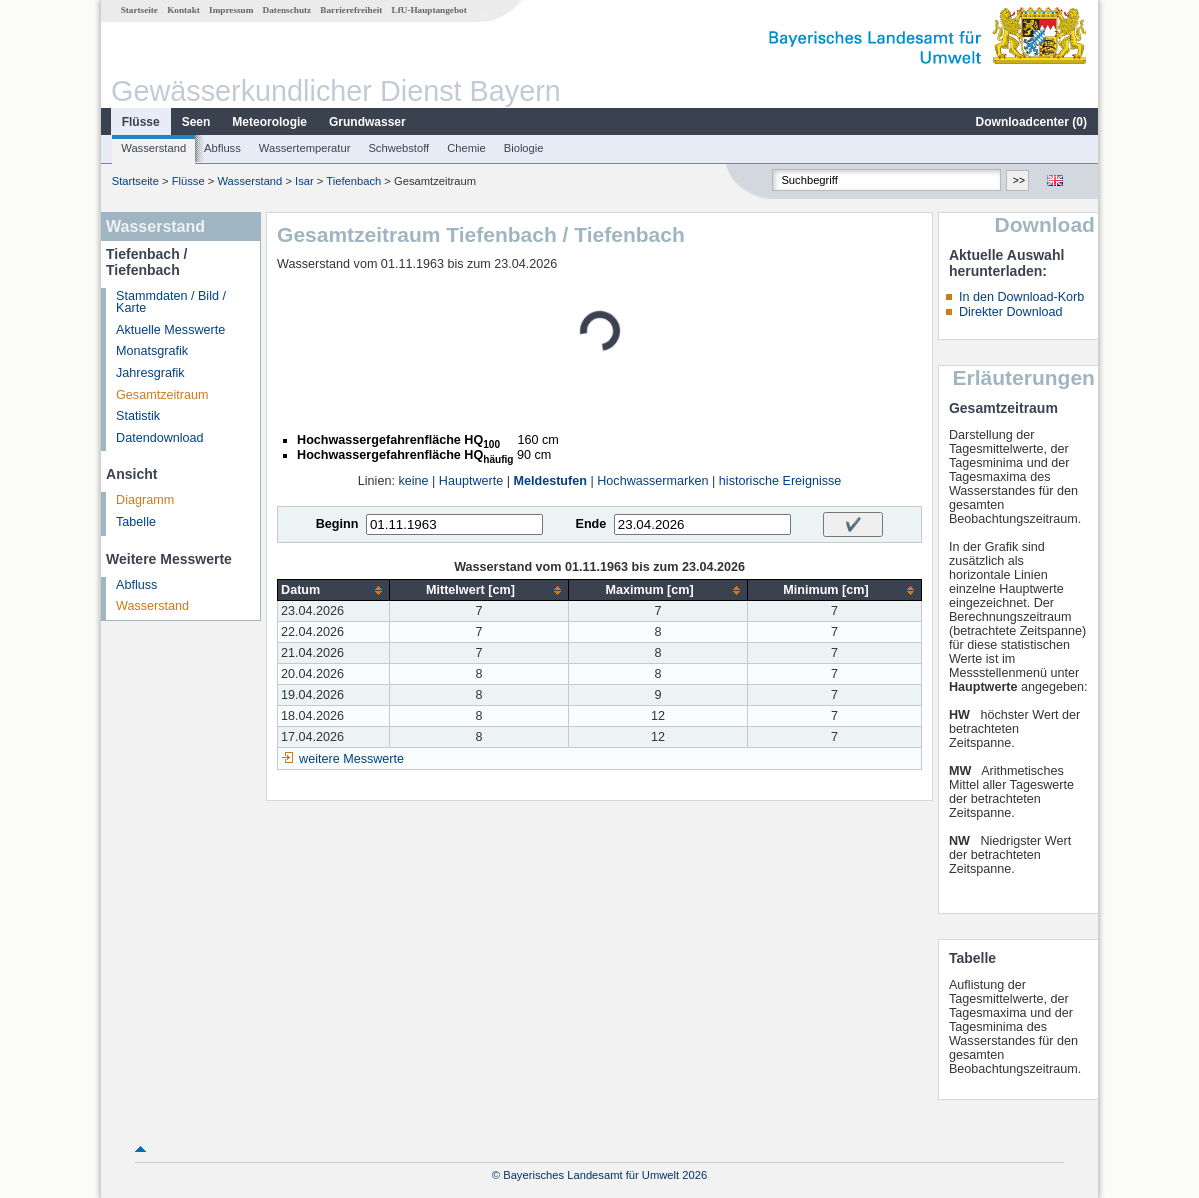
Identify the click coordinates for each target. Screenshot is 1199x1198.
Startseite (139, 10)
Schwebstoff (398, 148)
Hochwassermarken (652, 481)
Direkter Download (1011, 312)
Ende (590, 524)
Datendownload (160, 438)
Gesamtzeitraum (162, 395)
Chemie (466, 148)
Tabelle (136, 522)
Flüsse (141, 122)
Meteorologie (269, 122)
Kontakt (183, 10)
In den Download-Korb (1021, 297)
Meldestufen (549, 481)
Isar (304, 181)
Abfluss (222, 148)
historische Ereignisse (780, 481)
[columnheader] (334, 590)
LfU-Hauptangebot (429, 10)
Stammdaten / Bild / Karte (171, 302)
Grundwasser (367, 122)
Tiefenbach (353, 181)
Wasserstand (153, 148)
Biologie (524, 148)
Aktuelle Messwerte (170, 330)
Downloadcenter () (1031, 122)
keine (413, 481)
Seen (196, 122)
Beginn (337, 524)
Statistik (138, 416)
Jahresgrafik (150, 373)
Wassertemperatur (305, 148)
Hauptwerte (471, 481)
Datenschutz (287, 10)
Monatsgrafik (152, 351)
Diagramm (145, 500)
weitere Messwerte (351, 759)
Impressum (231, 10)
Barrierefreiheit (351, 10)
